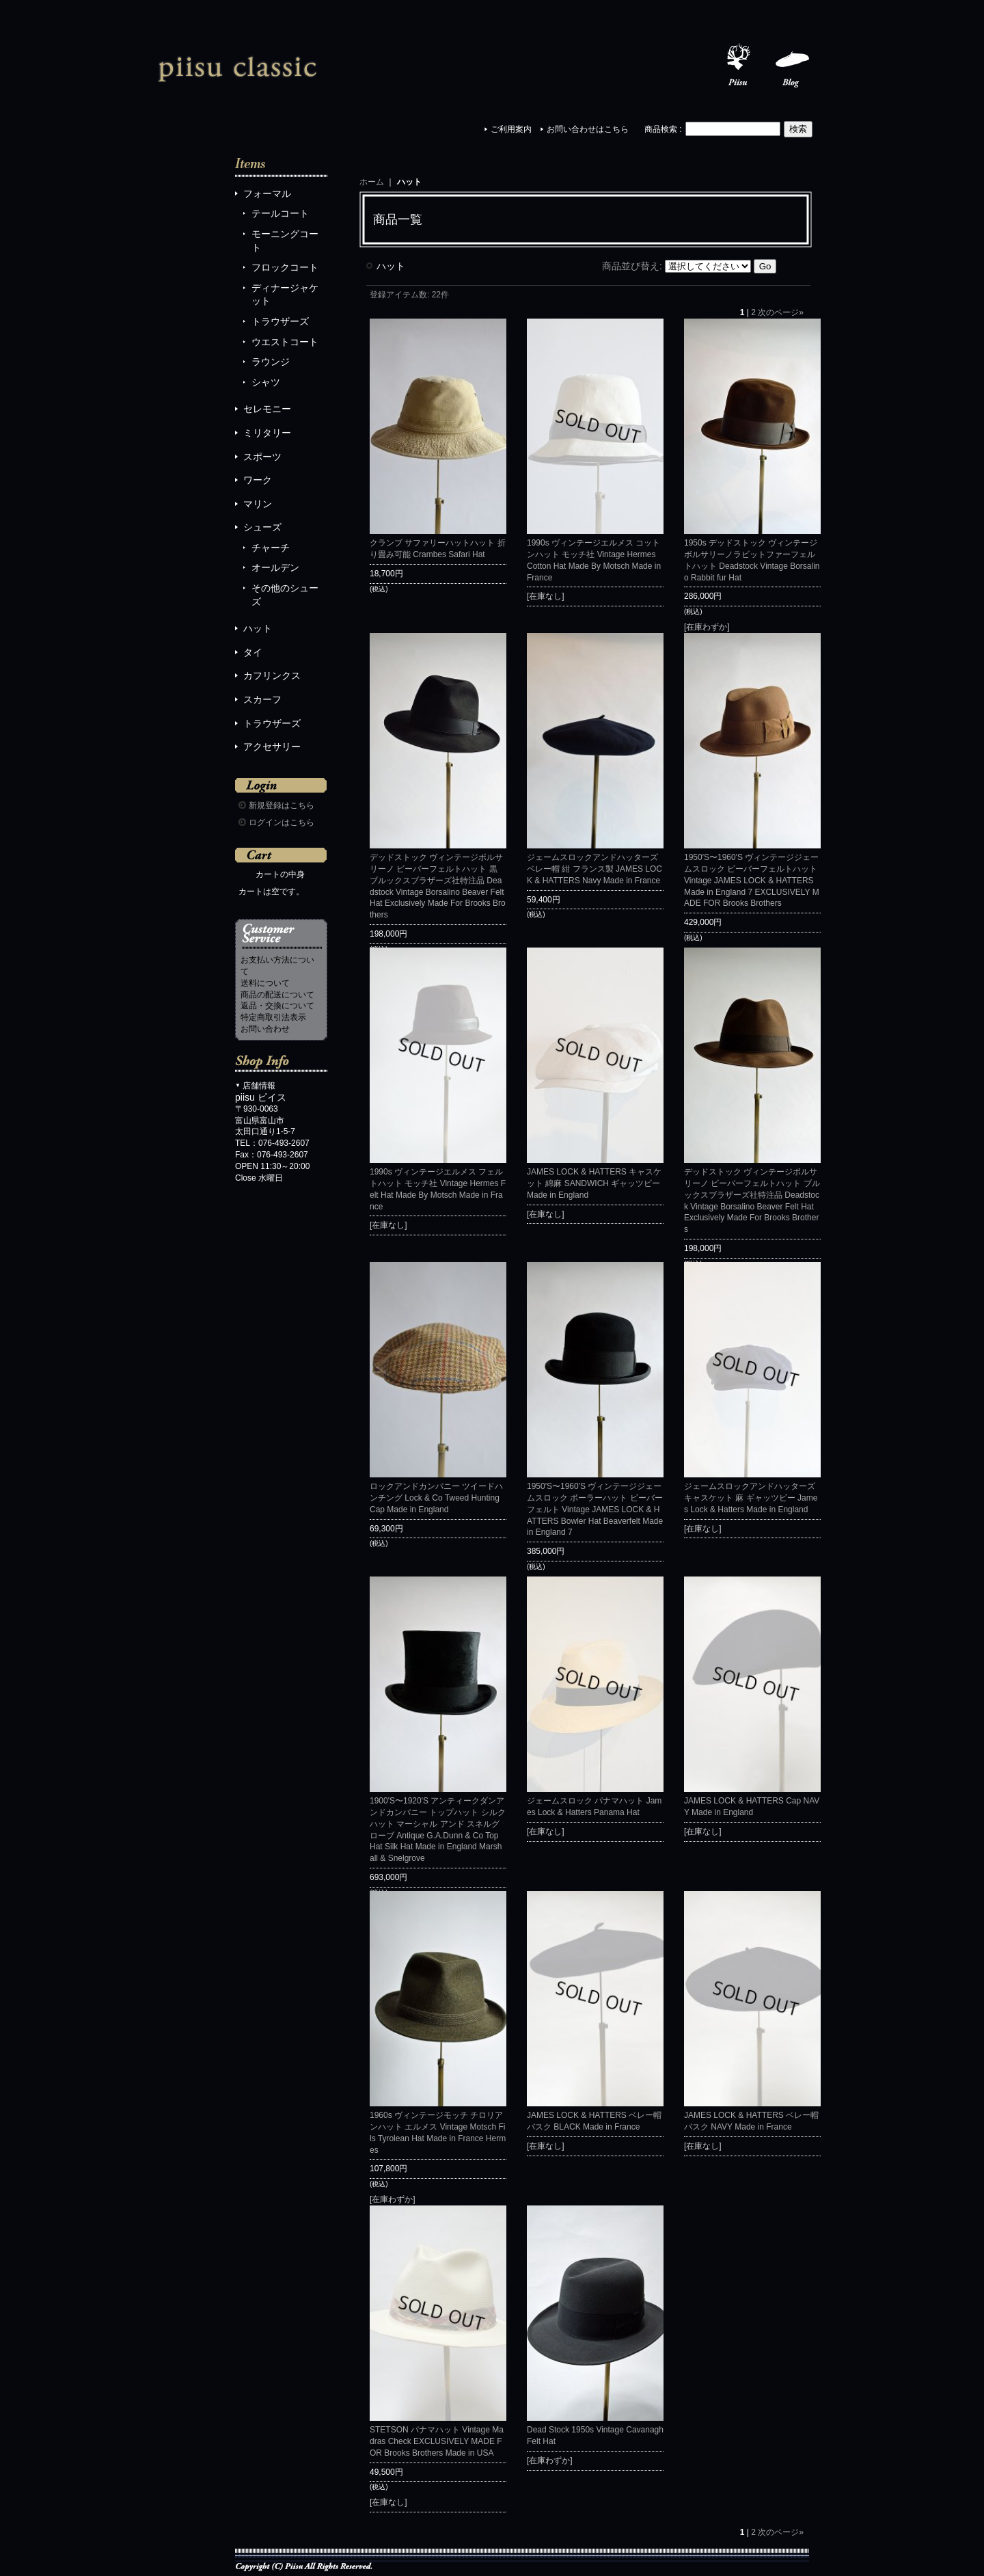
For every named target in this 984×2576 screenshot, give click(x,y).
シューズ (262, 527)
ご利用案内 (511, 129)
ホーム (371, 182)
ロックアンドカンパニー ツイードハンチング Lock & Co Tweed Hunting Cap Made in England (436, 1497)
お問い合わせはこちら (588, 129)
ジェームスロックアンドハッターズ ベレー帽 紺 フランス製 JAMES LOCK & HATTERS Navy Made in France (594, 869)
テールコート (280, 213)
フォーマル (267, 193)
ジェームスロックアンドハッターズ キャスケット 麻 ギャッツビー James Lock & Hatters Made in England (750, 1497)
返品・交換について (277, 1005)
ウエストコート (284, 341)
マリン (257, 503)
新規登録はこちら (281, 805)
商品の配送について (277, 994)
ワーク (257, 479)
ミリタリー (267, 432)
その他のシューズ (284, 594)
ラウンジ (270, 361)
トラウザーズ (280, 321)
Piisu (738, 65)
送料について (265, 983)
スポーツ (262, 456)
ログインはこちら (281, 822)
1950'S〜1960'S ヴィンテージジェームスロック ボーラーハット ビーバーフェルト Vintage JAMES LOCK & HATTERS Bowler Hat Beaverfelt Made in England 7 (595, 1509)
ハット (257, 628)
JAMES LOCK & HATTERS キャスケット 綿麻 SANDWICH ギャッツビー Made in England (594, 1183)
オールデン (275, 567)
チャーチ (270, 547)
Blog (793, 65)
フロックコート (284, 267)
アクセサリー (272, 746)
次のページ (781, 312)
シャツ (265, 382)
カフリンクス (272, 675)
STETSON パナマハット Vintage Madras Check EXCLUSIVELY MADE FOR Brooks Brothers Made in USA (437, 2441)
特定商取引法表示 (273, 1017)
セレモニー (267, 408)
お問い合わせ (265, 1029)
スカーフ (262, 699)
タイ (252, 652)
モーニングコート (284, 240)
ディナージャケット (284, 294)
